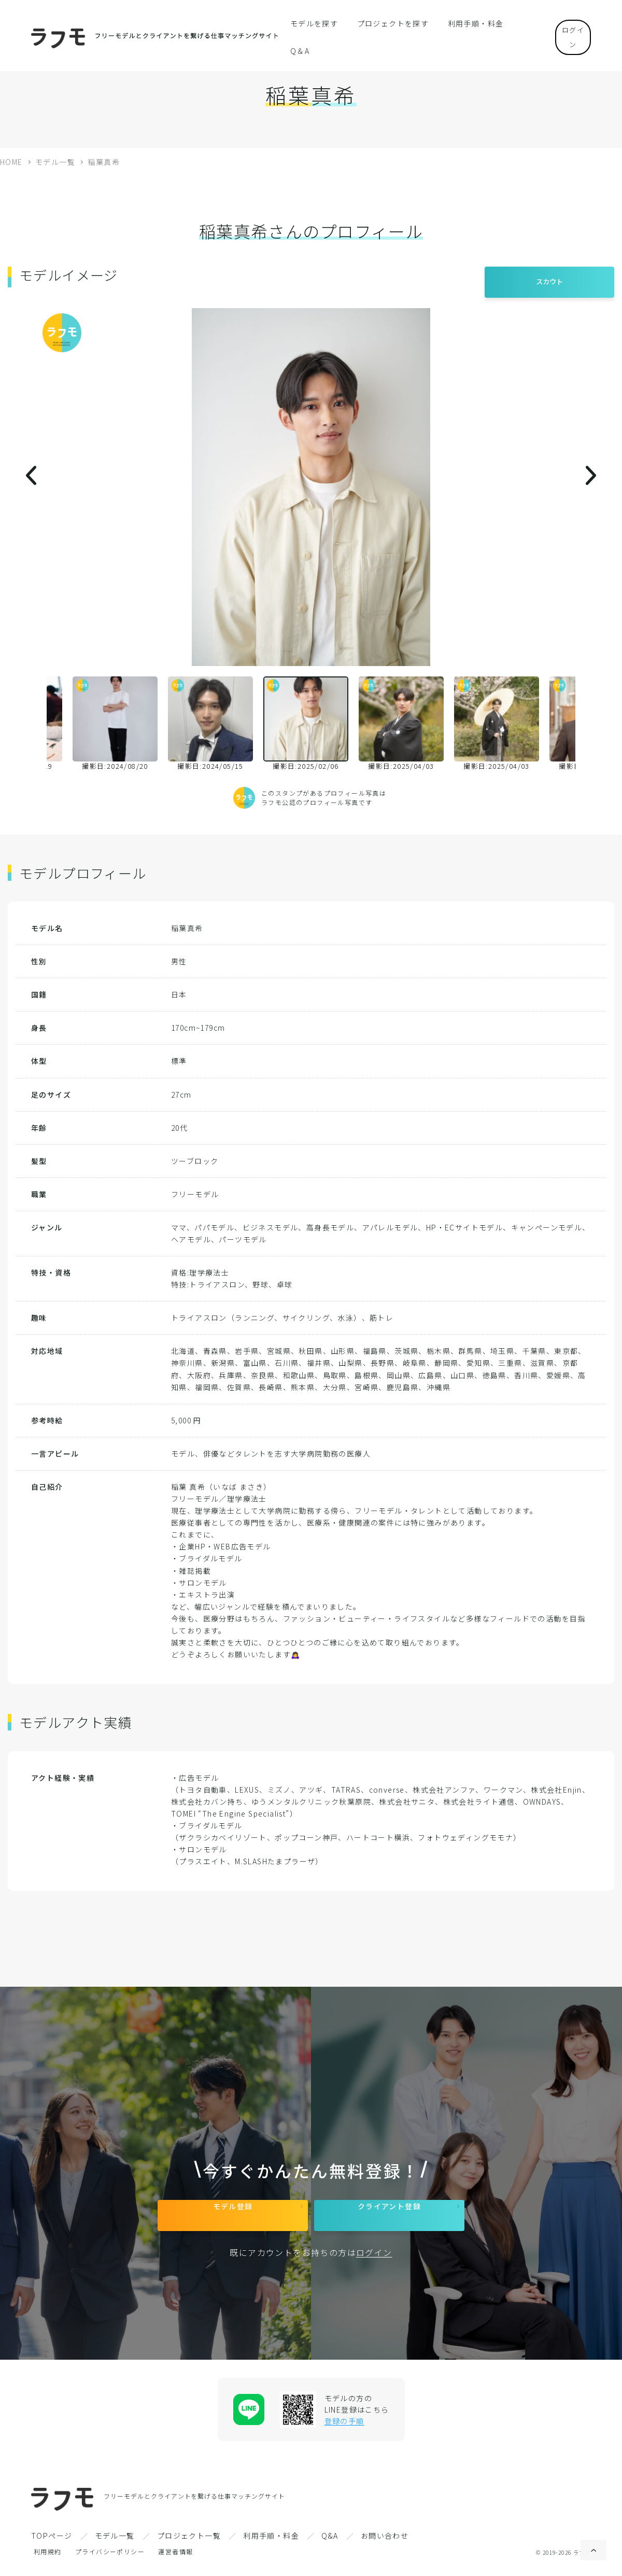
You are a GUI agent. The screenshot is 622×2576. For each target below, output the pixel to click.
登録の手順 (344, 2428)
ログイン (565, 22)
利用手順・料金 (464, 23)
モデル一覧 (55, 162)
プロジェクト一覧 (189, 2543)
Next (583, 723)
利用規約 (48, 2559)
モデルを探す (318, 23)
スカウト (549, 276)
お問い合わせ (384, 2543)
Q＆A (514, 23)
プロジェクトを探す (389, 23)
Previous (39, 723)
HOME (11, 162)
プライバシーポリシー (110, 2559)
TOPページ (51, 2543)
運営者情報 (175, 2559)
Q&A (329, 2543)
